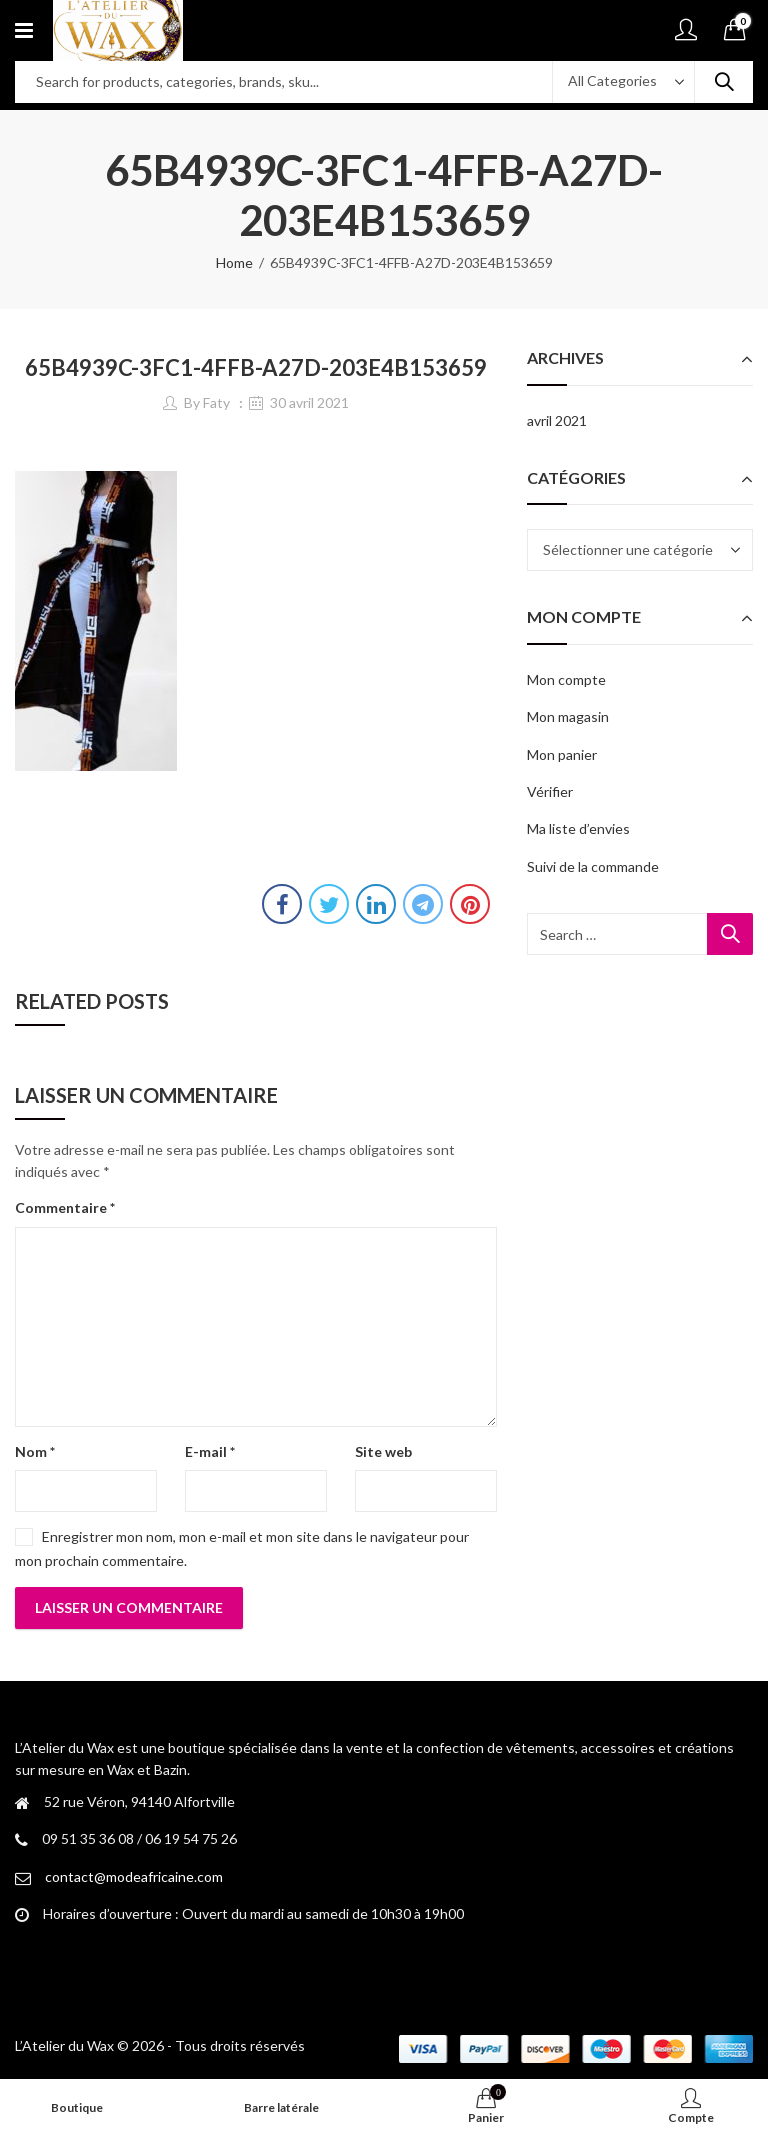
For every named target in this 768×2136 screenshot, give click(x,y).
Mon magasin (568, 716)
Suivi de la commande (593, 866)
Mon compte (566, 679)
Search (724, 82)
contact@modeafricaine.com (134, 1876)
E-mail (210, 1451)
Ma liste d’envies (578, 828)
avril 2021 (557, 420)
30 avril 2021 (309, 402)
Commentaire (65, 1207)
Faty (216, 402)
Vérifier (550, 791)
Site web (383, 1451)
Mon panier (562, 754)
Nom (35, 1451)
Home (234, 262)
